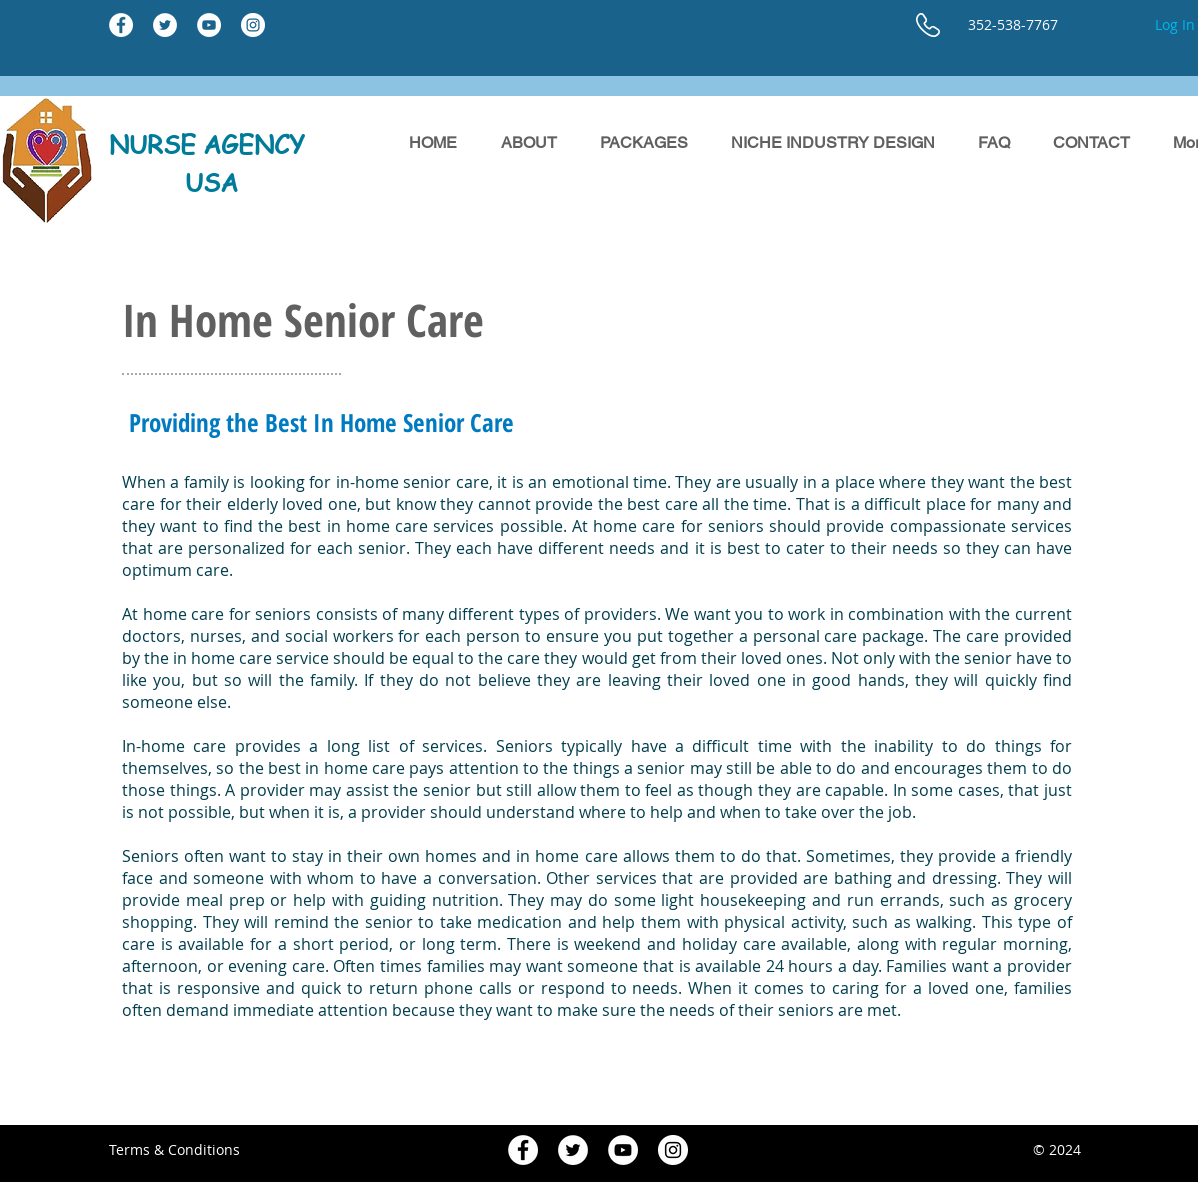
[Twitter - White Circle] (165, 25)
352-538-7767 (1013, 24)
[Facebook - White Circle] (121, 25)
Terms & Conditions (174, 1149)
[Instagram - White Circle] (253, 25)
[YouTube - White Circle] (209, 25)
